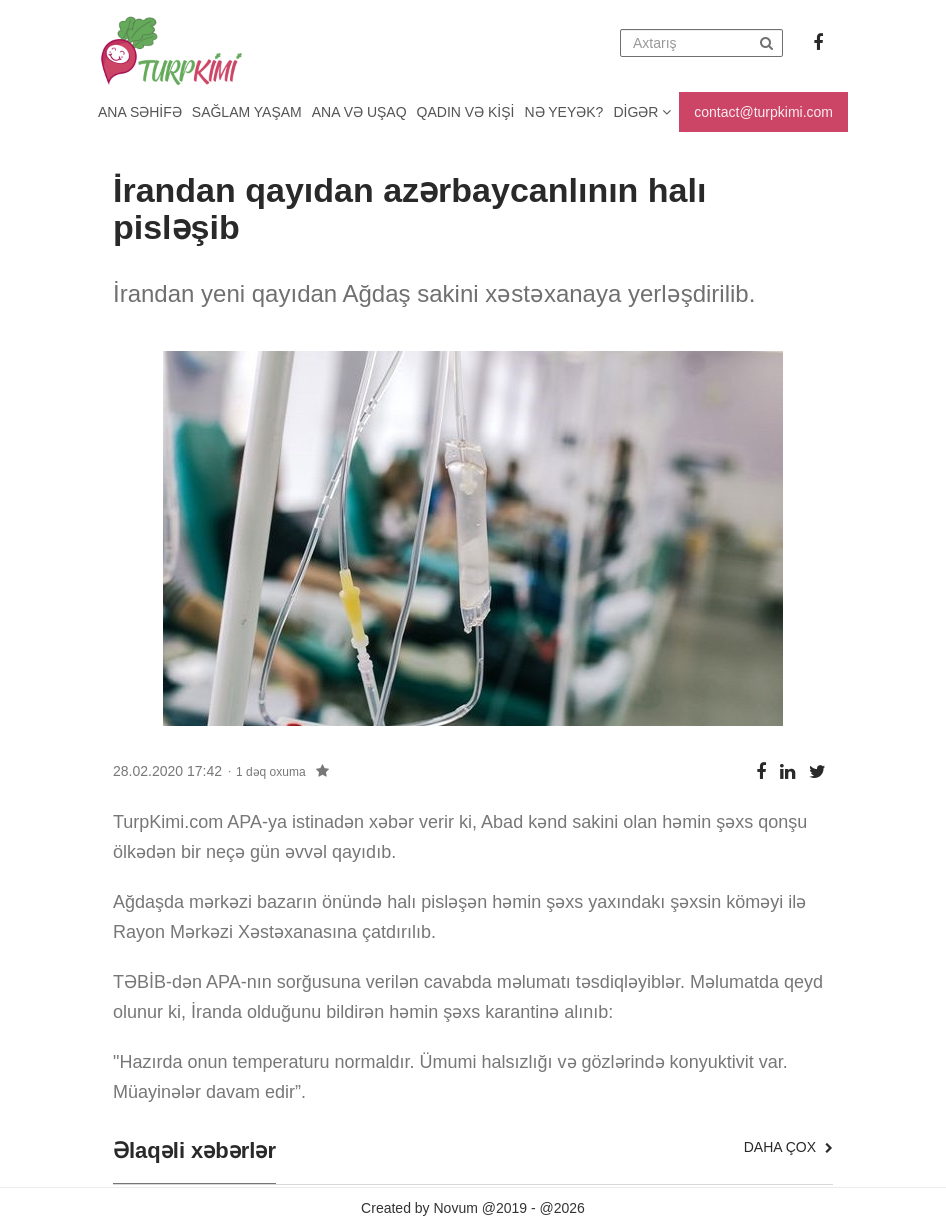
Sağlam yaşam (247, 112)
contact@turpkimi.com (763, 112)
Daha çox (788, 1147)
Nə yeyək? (564, 112)
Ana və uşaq (359, 112)
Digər (642, 112)
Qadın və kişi (466, 112)
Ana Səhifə (140, 112)
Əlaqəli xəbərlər (194, 1151)
